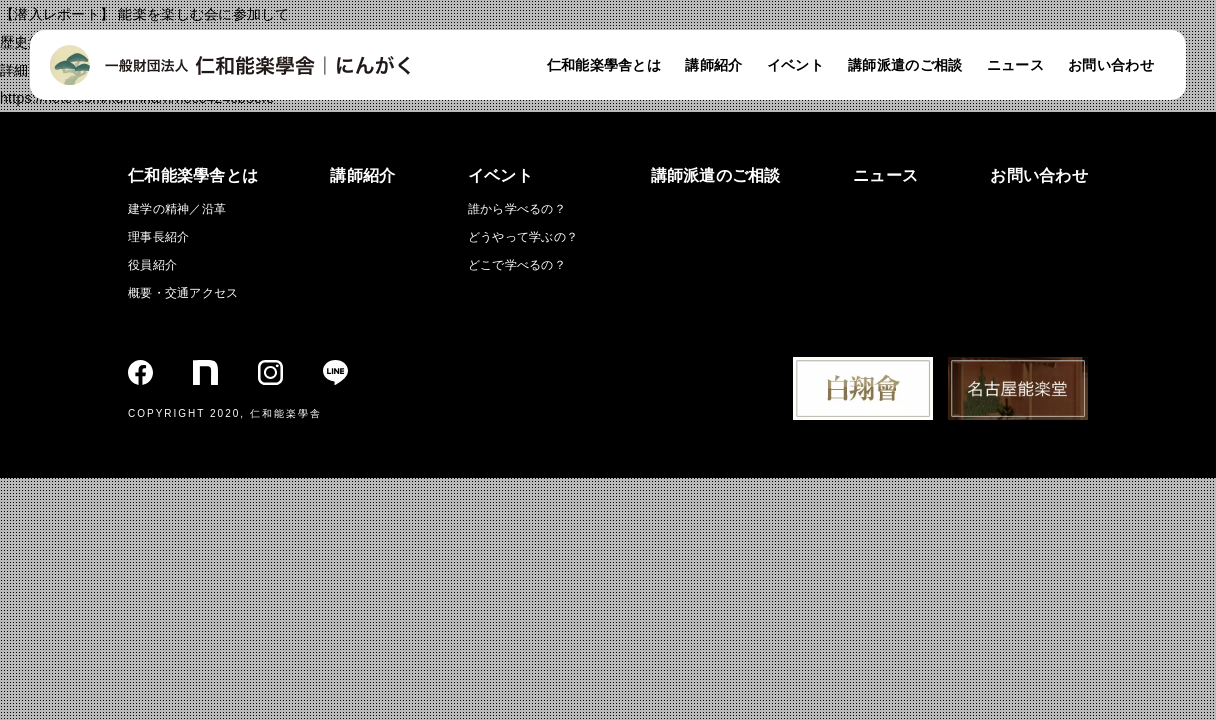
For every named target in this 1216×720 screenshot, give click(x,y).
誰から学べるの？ (517, 209)
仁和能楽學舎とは (604, 65)
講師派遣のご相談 (905, 65)
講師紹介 (713, 65)
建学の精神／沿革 (177, 209)
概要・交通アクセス (183, 293)
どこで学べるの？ (517, 265)
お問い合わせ (1111, 65)
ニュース (1015, 65)
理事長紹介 (158, 237)
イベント (795, 65)
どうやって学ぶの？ (523, 237)
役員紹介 (152, 265)
